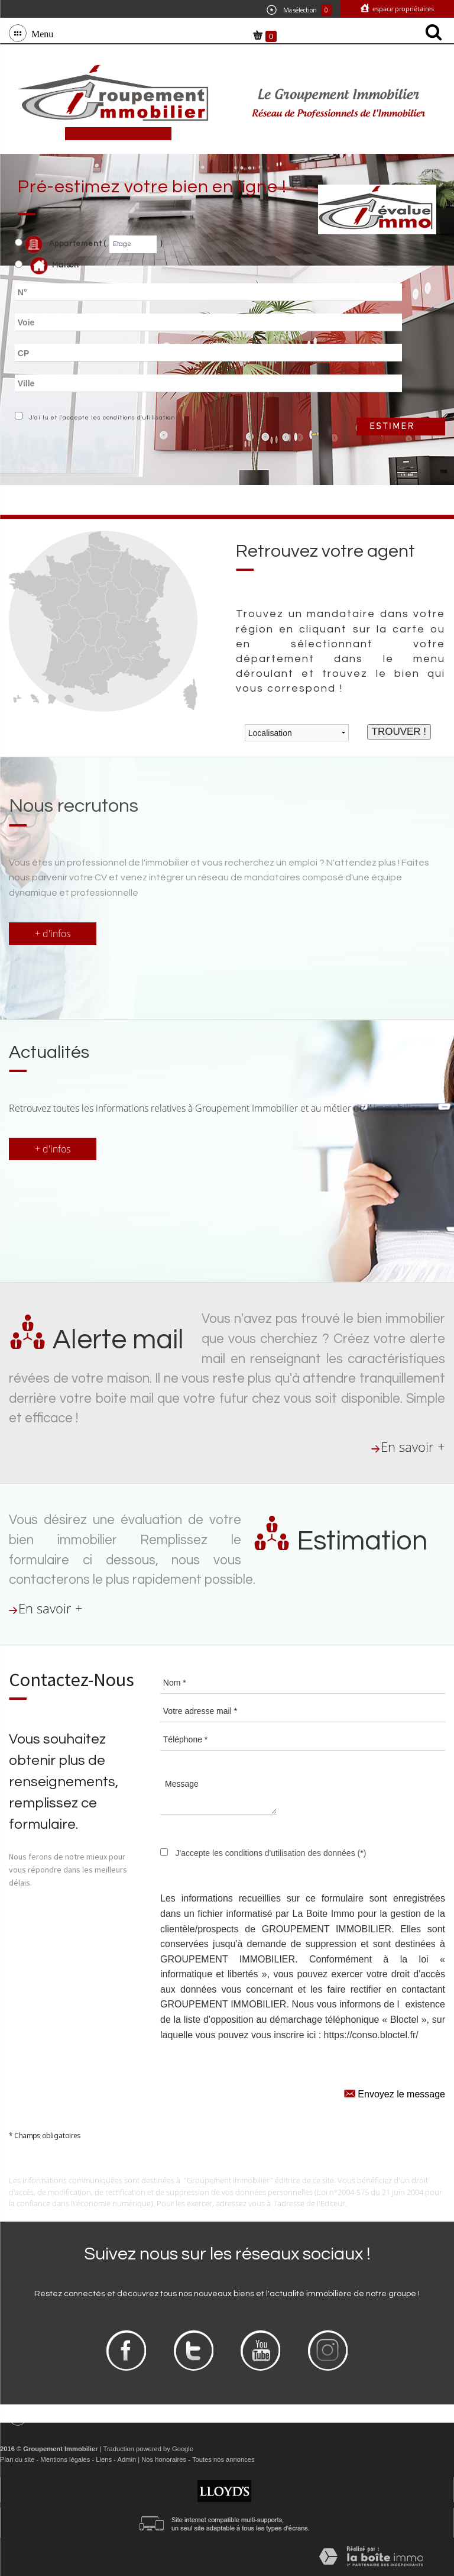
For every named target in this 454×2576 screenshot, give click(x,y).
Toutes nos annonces (223, 2459)
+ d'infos (52, 933)
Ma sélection (299, 10)
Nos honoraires (163, 2459)
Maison (54, 266)
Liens (104, 2459)
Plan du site (17, 2459)
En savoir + (413, 1447)
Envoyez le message (394, 2093)
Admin (126, 2459)
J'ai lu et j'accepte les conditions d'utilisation (100, 418)
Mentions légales (65, 2459)
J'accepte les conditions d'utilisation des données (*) (270, 1853)
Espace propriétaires (402, 8)
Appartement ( (60, 244)
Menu (40, 33)
